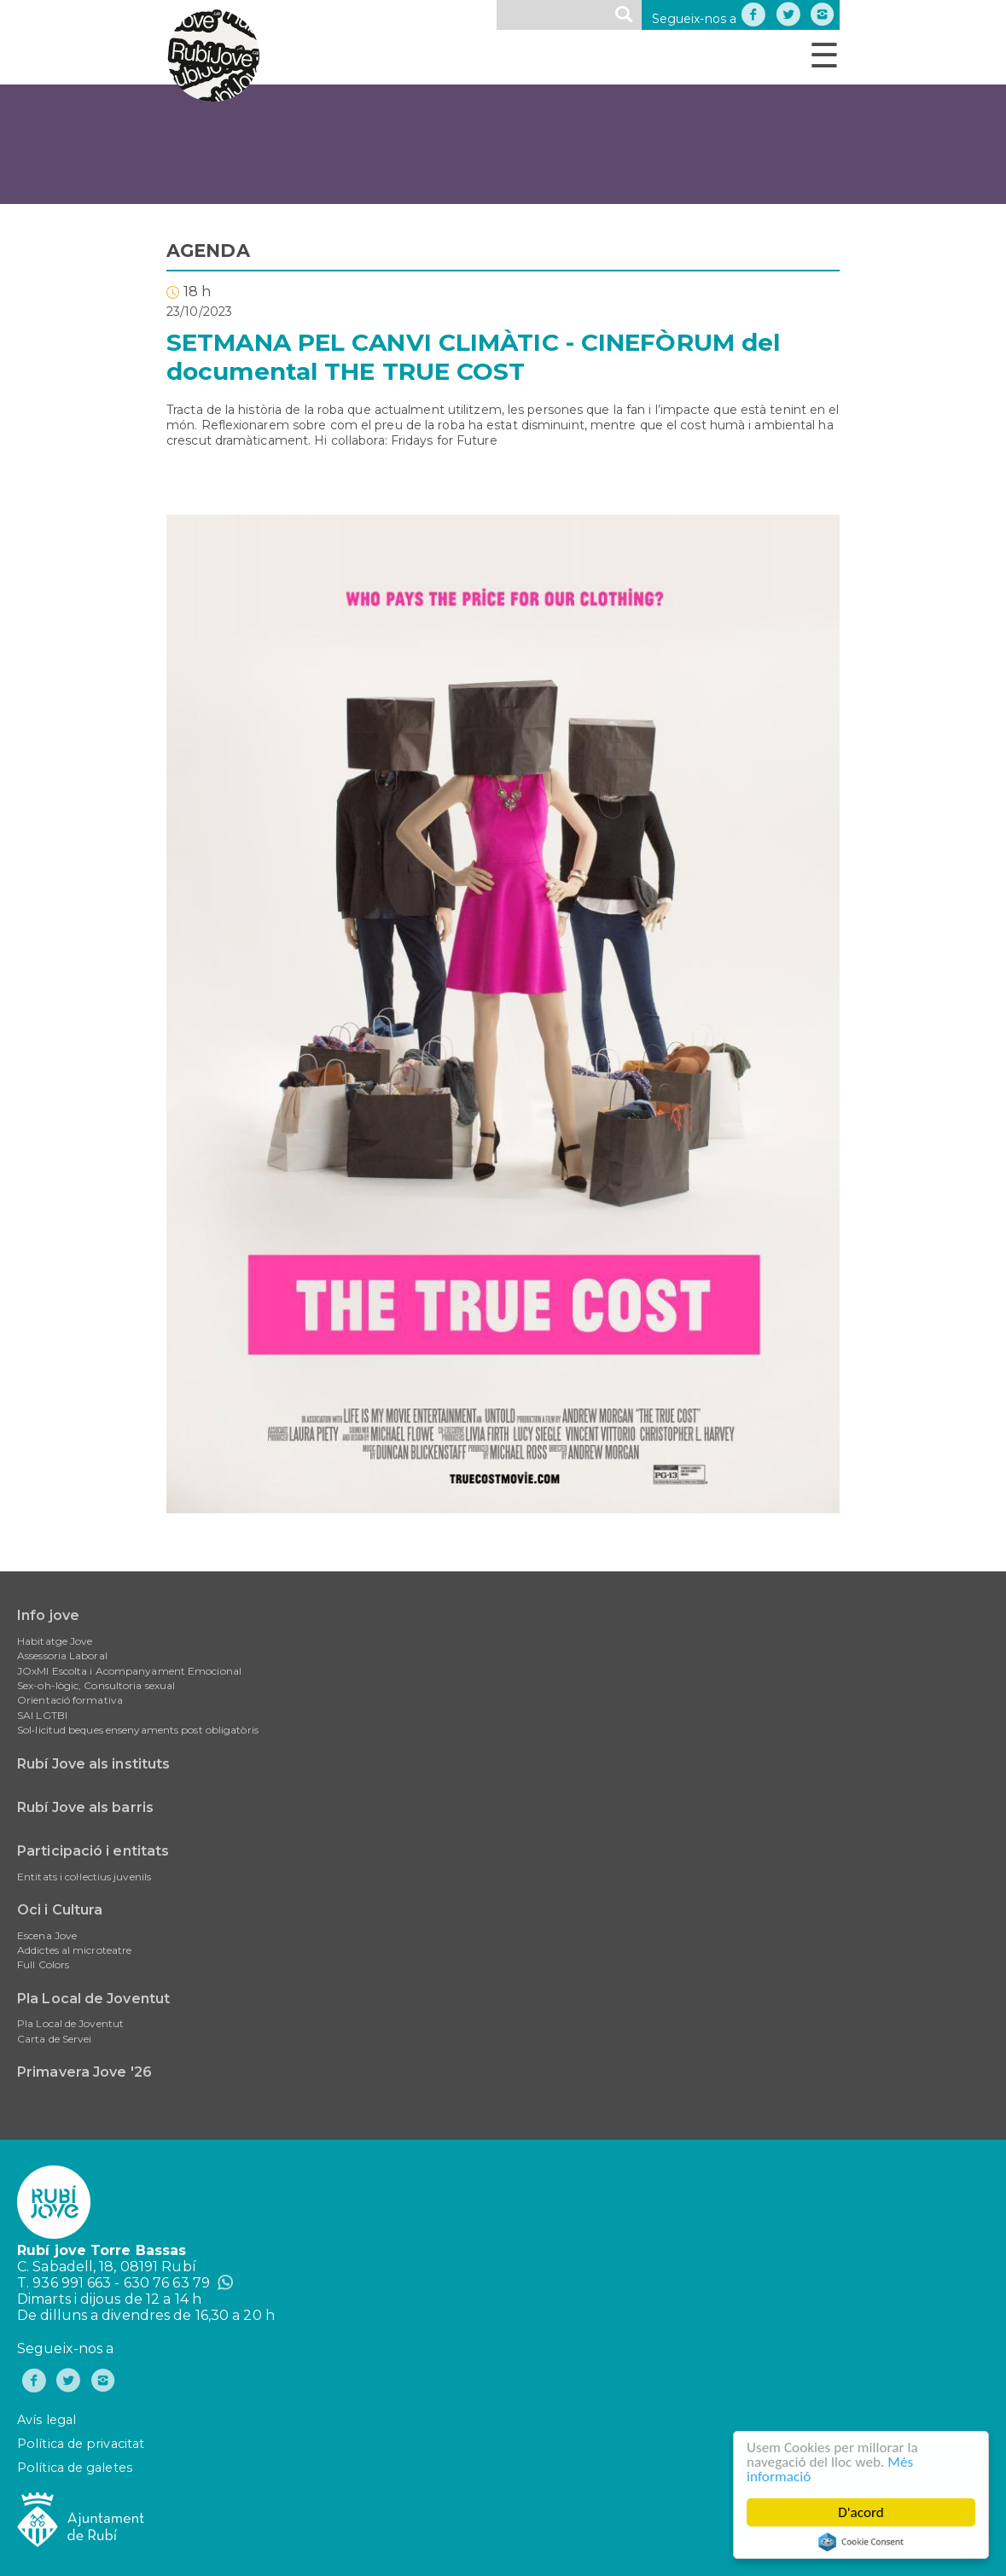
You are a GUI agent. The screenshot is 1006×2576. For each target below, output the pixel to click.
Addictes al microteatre (74, 1950)
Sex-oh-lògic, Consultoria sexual (96, 1685)
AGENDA (208, 250)
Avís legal (46, 2419)
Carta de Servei (54, 2038)
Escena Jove (47, 1935)
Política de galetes (74, 2467)
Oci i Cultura (59, 1910)
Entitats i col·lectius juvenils (84, 1876)
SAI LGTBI (42, 1715)
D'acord (862, 2512)
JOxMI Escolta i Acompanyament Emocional (129, 1670)
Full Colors (43, 1964)
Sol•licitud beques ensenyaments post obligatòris (138, 1729)
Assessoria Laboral (62, 1655)
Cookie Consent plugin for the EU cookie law (861, 2541)
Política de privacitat (80, 2443)
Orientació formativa (70, 1699)
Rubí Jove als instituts (93, 1764)
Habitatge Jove (54, 1641)
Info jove (48, 1615)
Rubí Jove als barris (85, 1807)
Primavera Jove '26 (84, 2072)
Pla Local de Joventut (93, 1998)
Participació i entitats (93, 1851)
